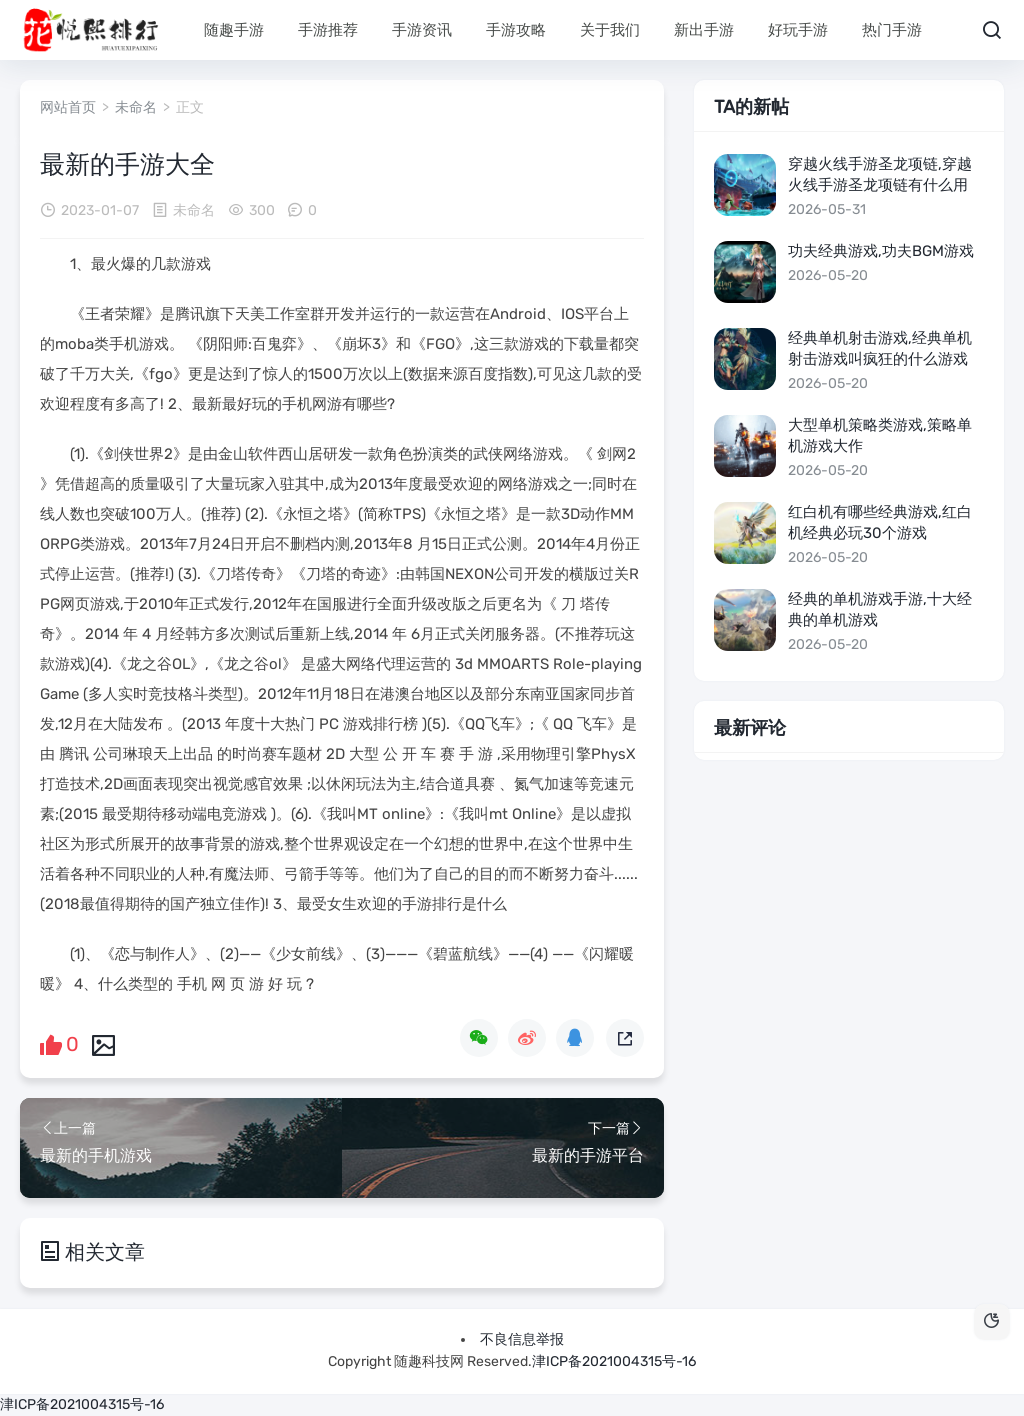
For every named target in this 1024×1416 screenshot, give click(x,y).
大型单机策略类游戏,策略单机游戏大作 (880, 435)
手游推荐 (328, 30)
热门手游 (892, 30)
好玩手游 (798, 30)
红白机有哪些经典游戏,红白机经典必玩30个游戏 (880, 522)
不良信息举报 (522, 1339)
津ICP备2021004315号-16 (614, 1361)
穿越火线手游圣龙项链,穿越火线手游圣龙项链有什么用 (880, 174)
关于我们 (610, 30)
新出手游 (704, 30)
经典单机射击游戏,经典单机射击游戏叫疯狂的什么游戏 (880, 348)
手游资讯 (422, 30)
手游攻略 (516, 30)
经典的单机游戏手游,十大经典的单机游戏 (880, 609)
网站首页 (68, 107)
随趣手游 (234, 30)
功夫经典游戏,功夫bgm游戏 (881, 251)
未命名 (136, 107)
